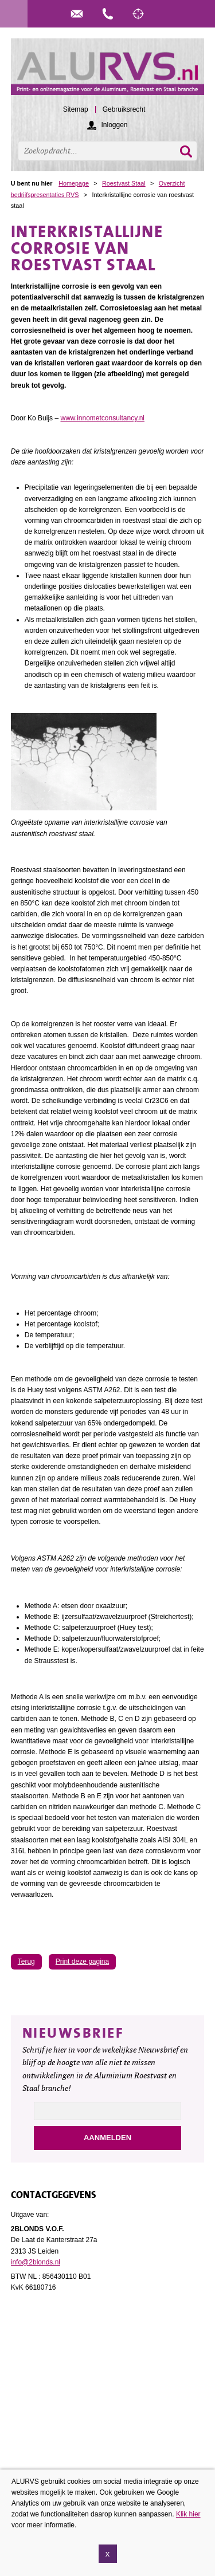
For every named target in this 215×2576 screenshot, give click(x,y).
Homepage (73, 183)
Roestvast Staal (124, 183)
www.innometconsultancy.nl (102, 418)
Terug (26, 1961)
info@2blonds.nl (35, 2262)
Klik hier (188, 2518)
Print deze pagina (82, 1961)
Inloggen (114, 125)
